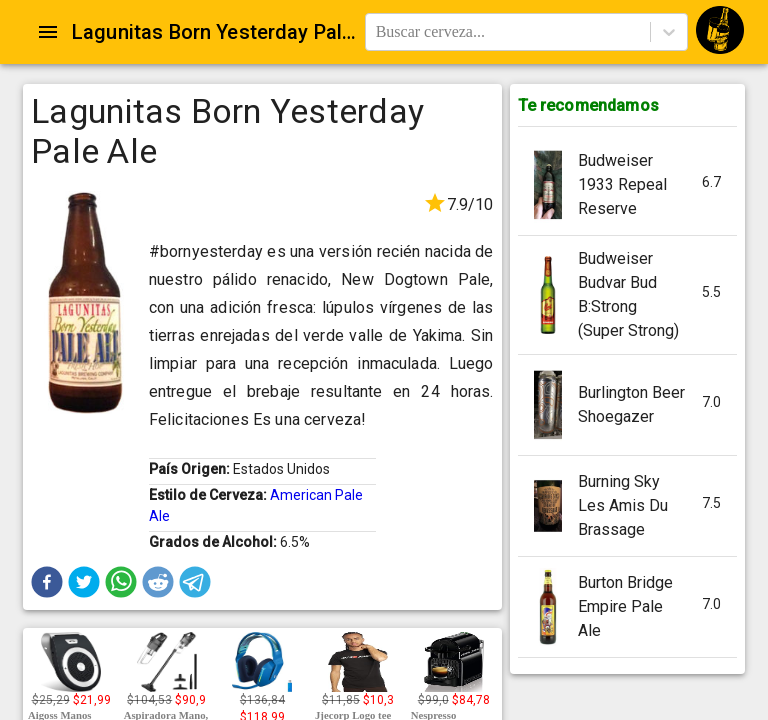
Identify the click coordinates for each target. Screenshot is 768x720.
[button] (47, 582)
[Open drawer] (48, 32)
